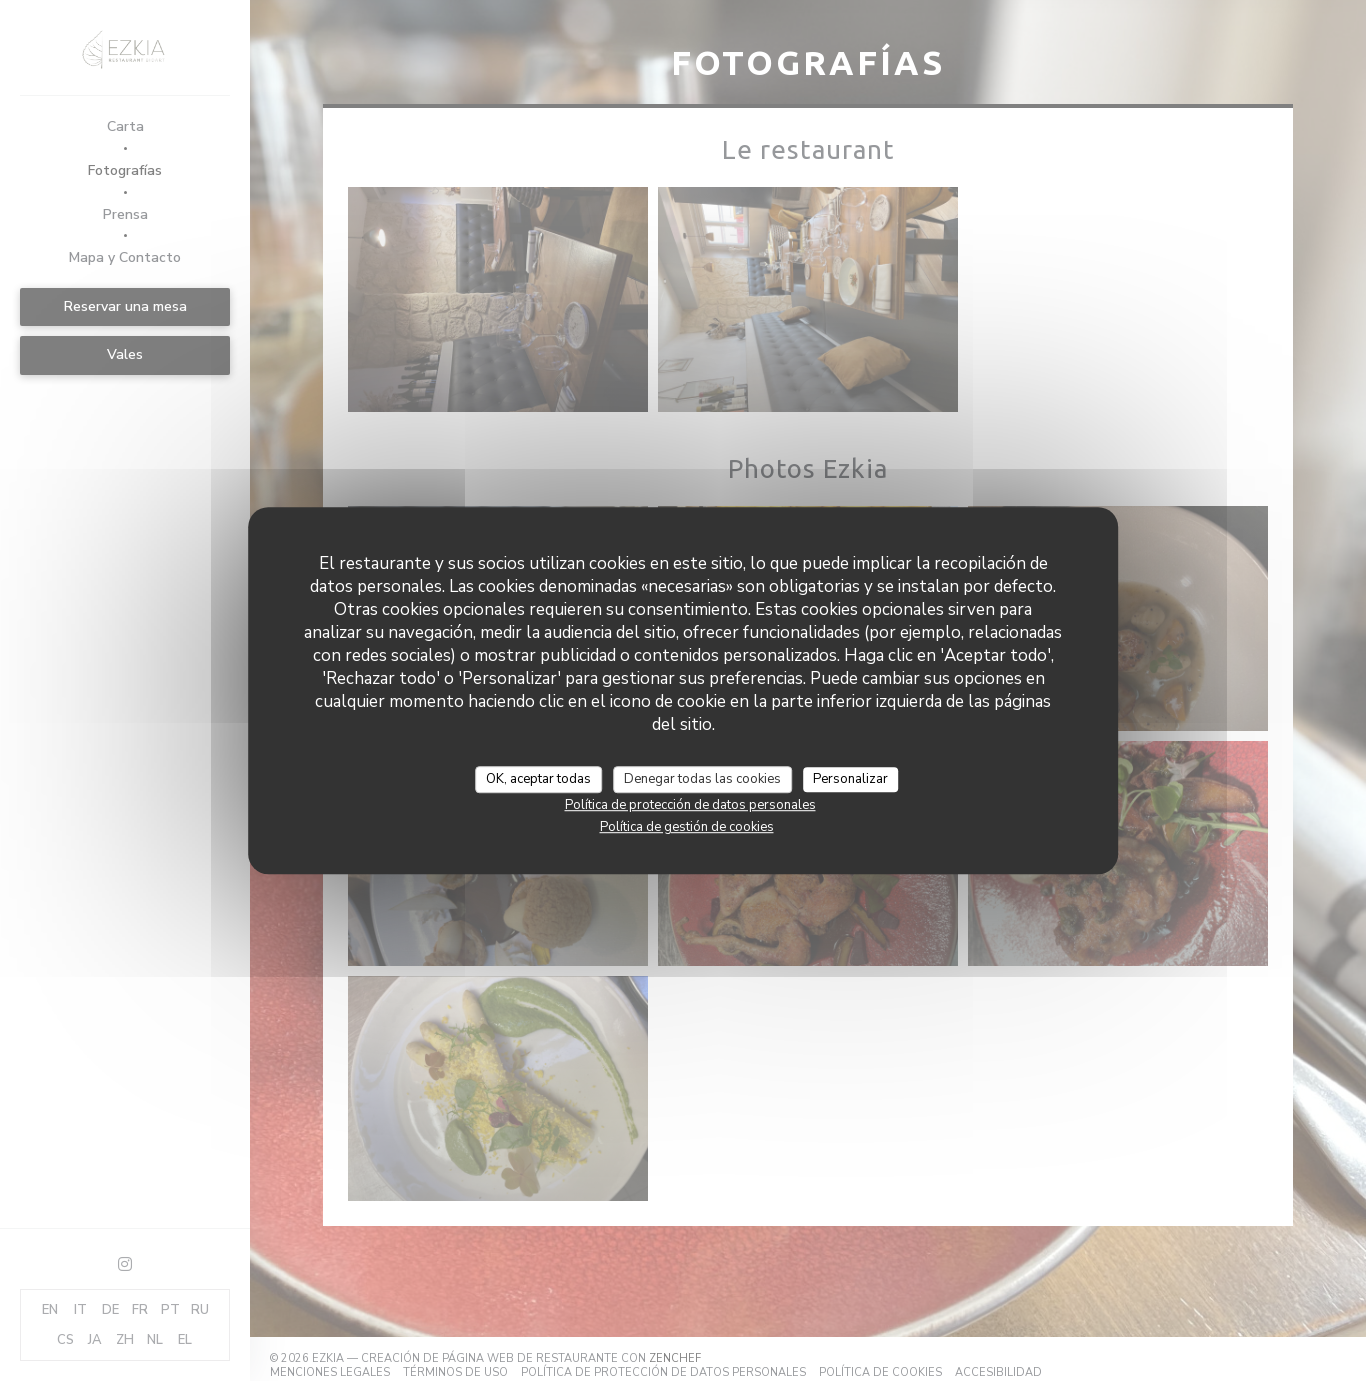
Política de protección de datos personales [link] (690, 805)
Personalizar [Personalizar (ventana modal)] (850, 779)
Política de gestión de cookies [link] (687, 827)
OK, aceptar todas (538, 779)
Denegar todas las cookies (702, 779)
